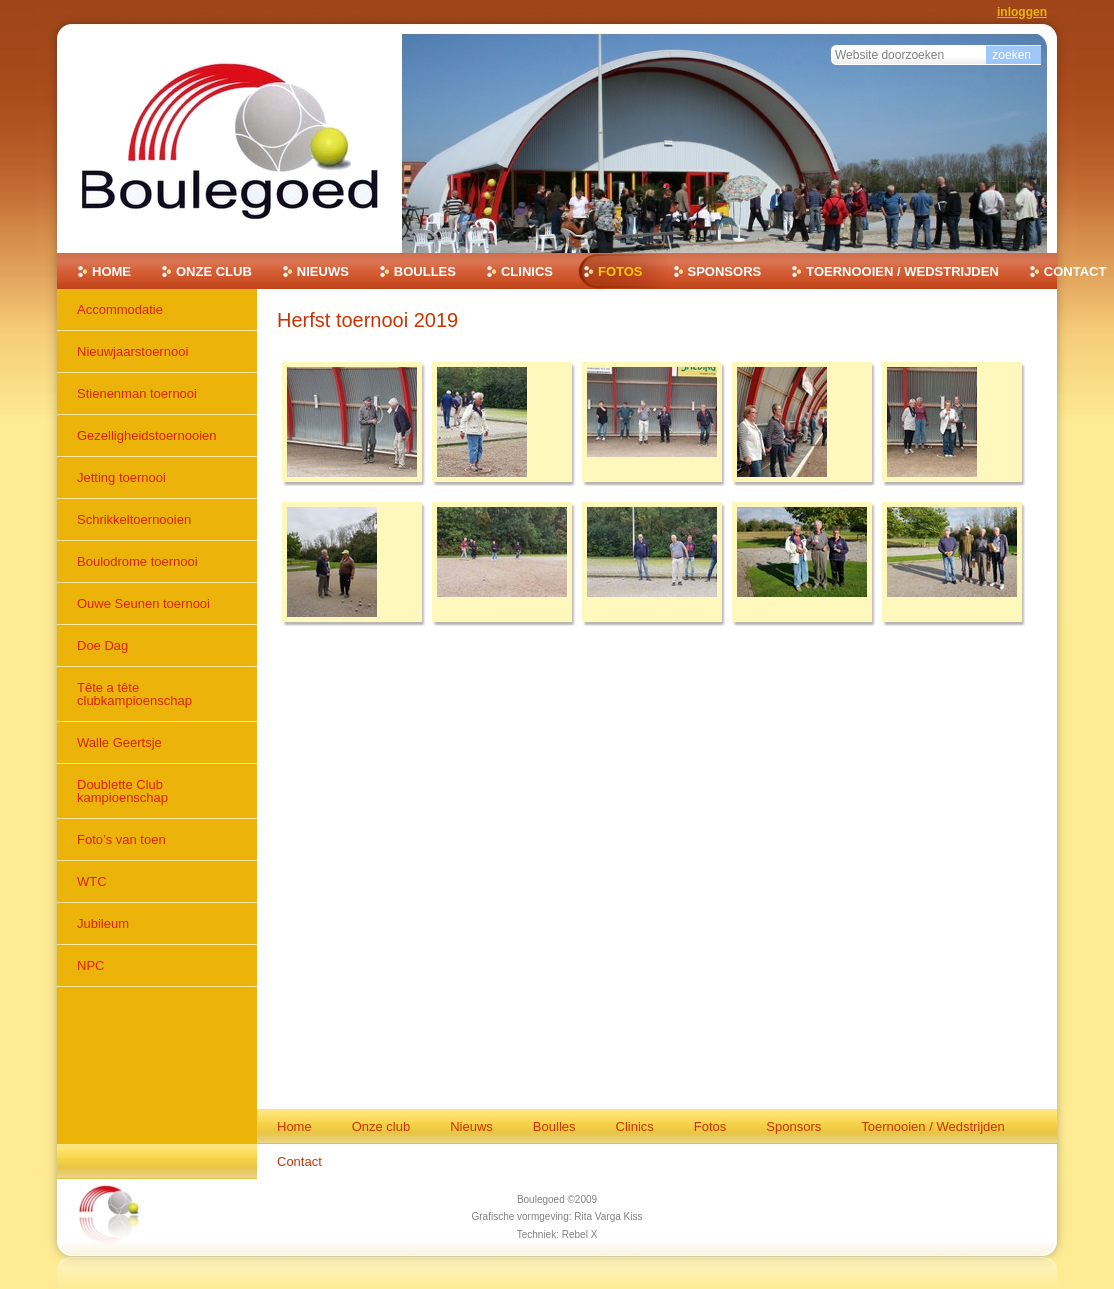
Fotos (620, 271)
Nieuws (323, 271)
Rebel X (580, 1234)
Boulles (425, 271)
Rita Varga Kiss (608, 1216)
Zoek (830, 42)
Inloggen (1022, 12)
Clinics (527, 271)
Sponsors (725, 271)
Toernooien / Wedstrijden (902, 271)
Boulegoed (541, 1199)
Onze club (214, 271)
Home (111, 271)
